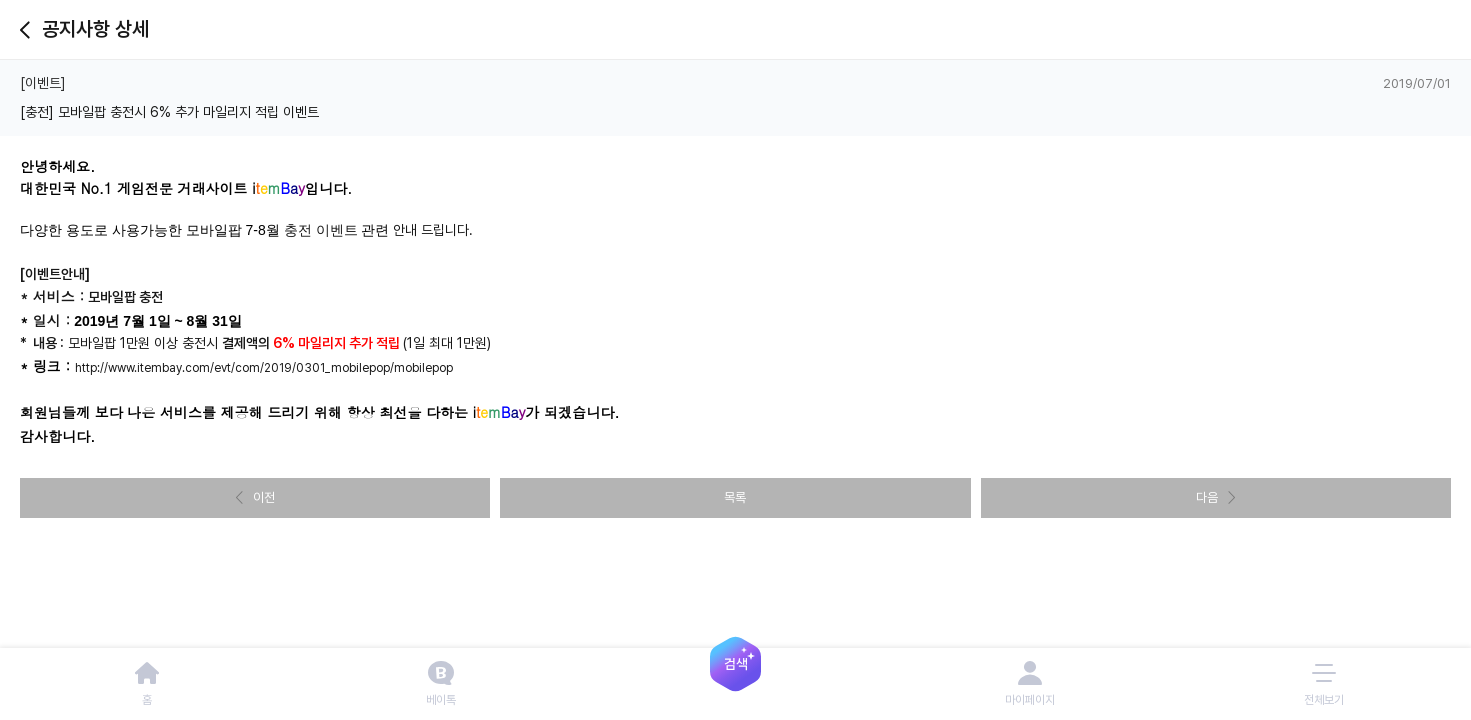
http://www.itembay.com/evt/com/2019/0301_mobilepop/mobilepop (264, 368)
